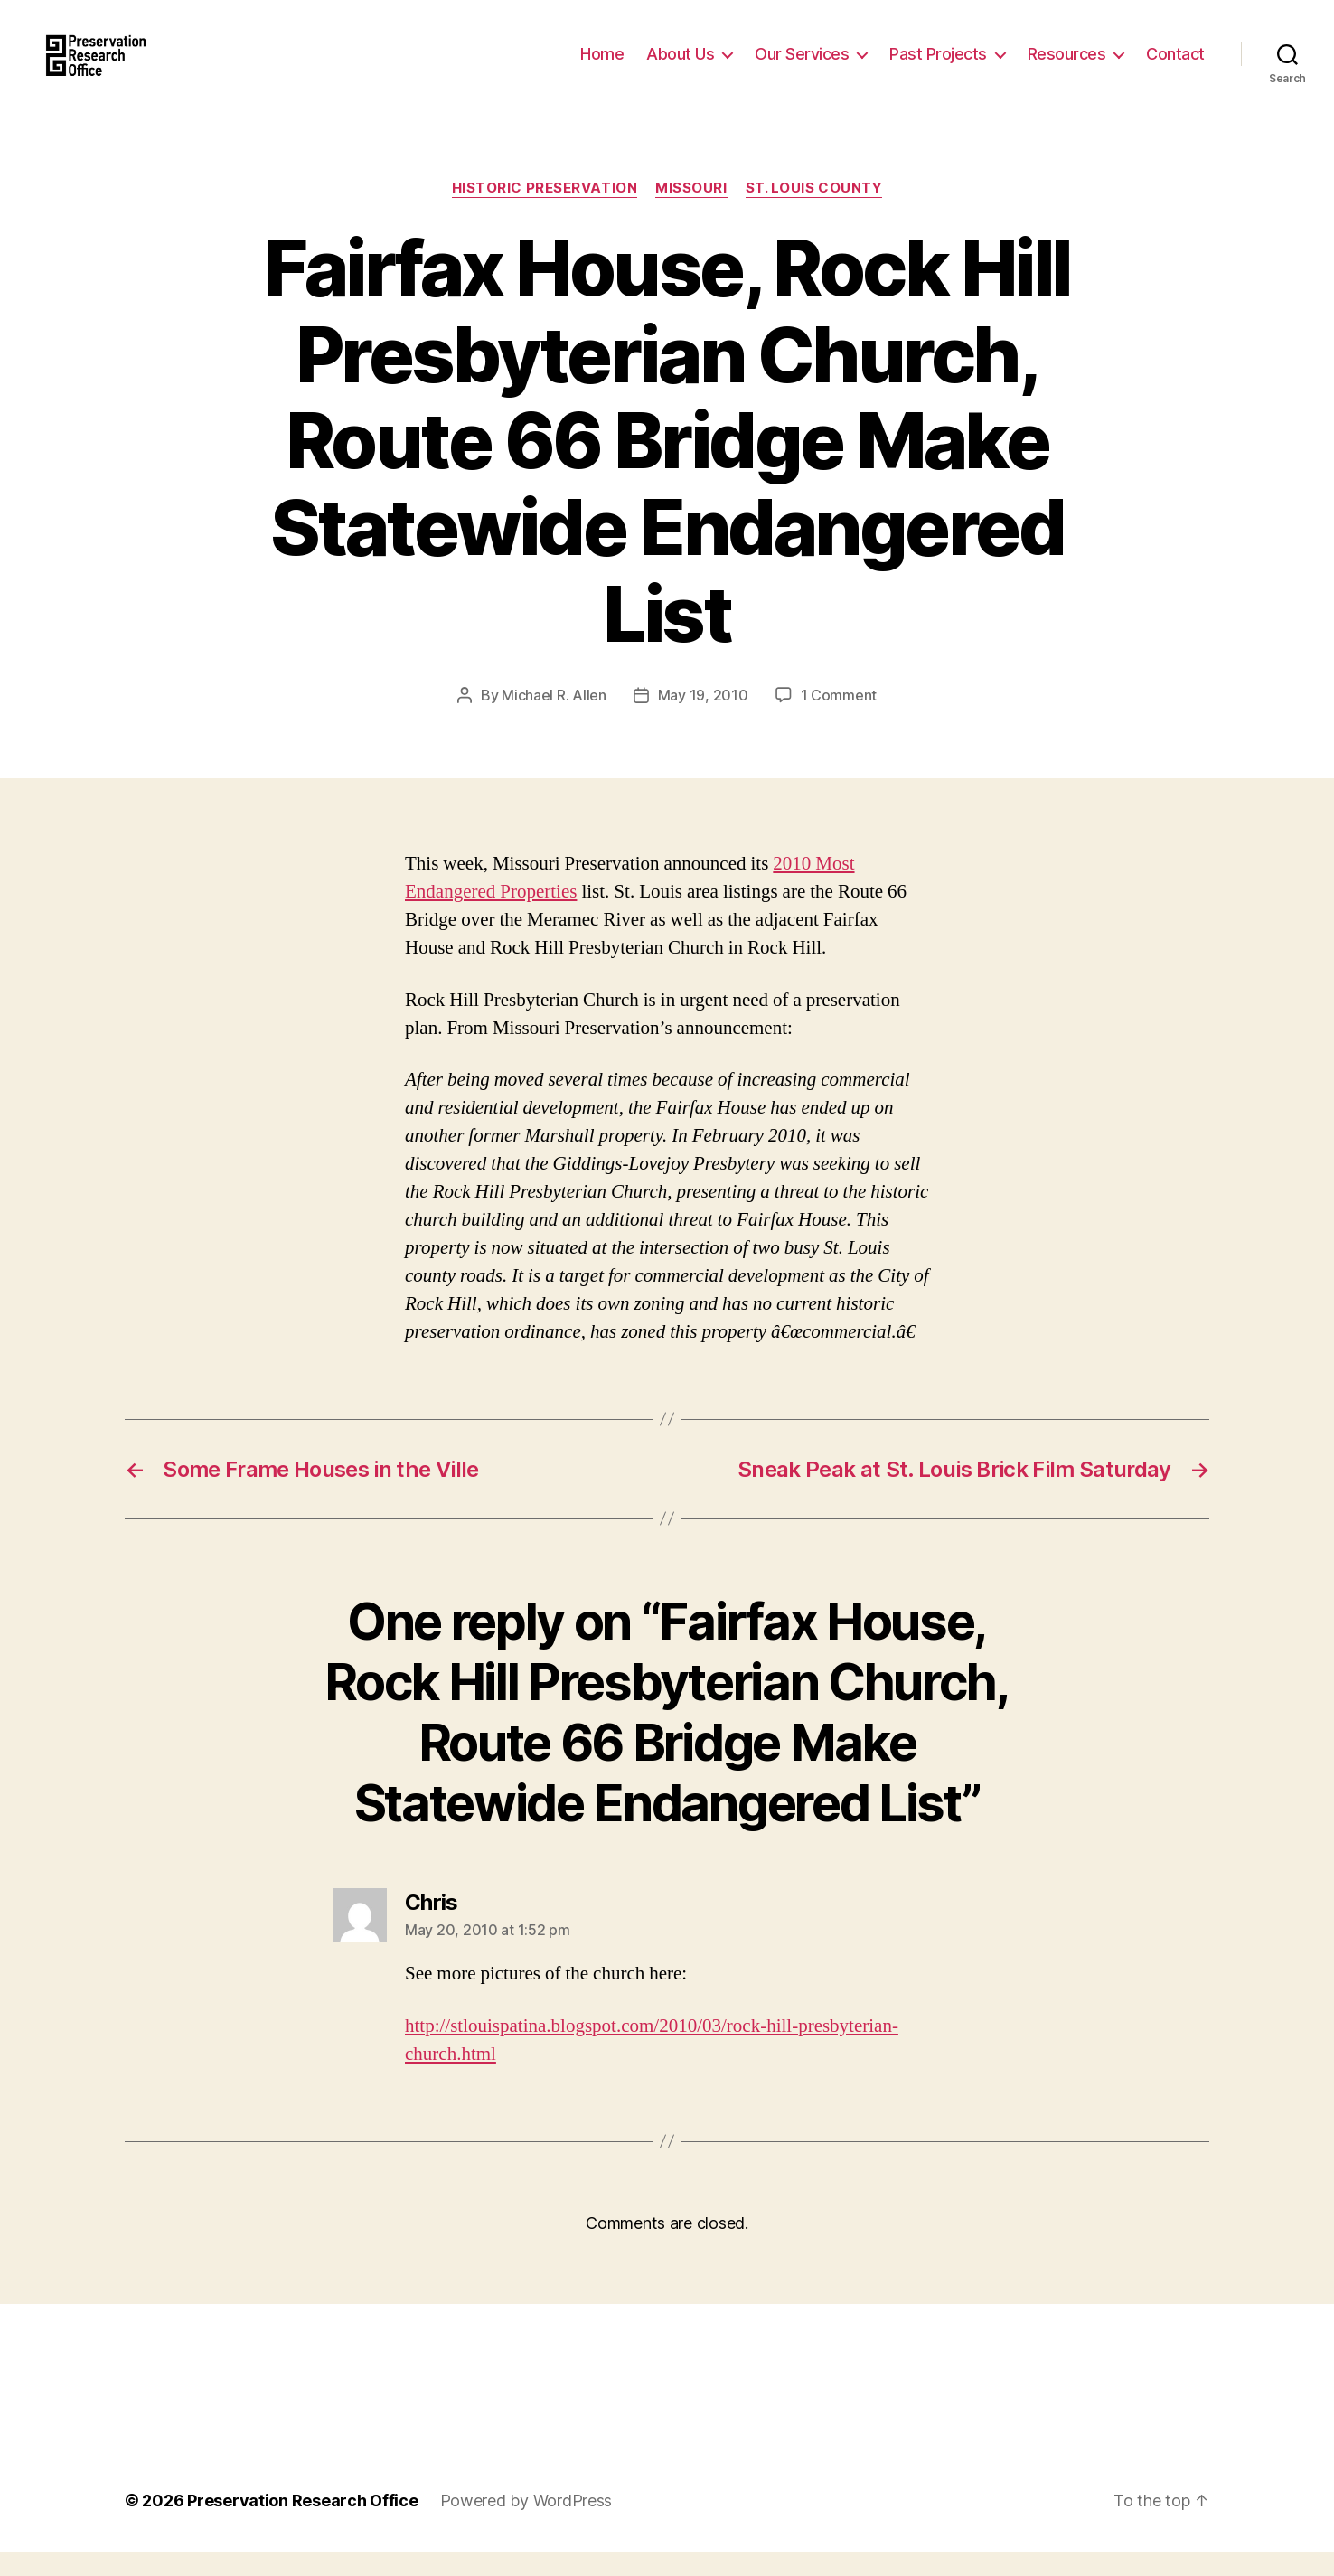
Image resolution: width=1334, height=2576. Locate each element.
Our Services (802, 65)
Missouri (691, 212)
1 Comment (839, 719)
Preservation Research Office (302, 2524)
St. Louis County (814, 212)
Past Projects (938, 65)
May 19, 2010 (703, 719)
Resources (1067, 65)
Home (602, 65)
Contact (1175, 65)
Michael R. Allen (554, 719)
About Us (680, 65)
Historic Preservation (545, 212)
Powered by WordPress (526, 2524)
